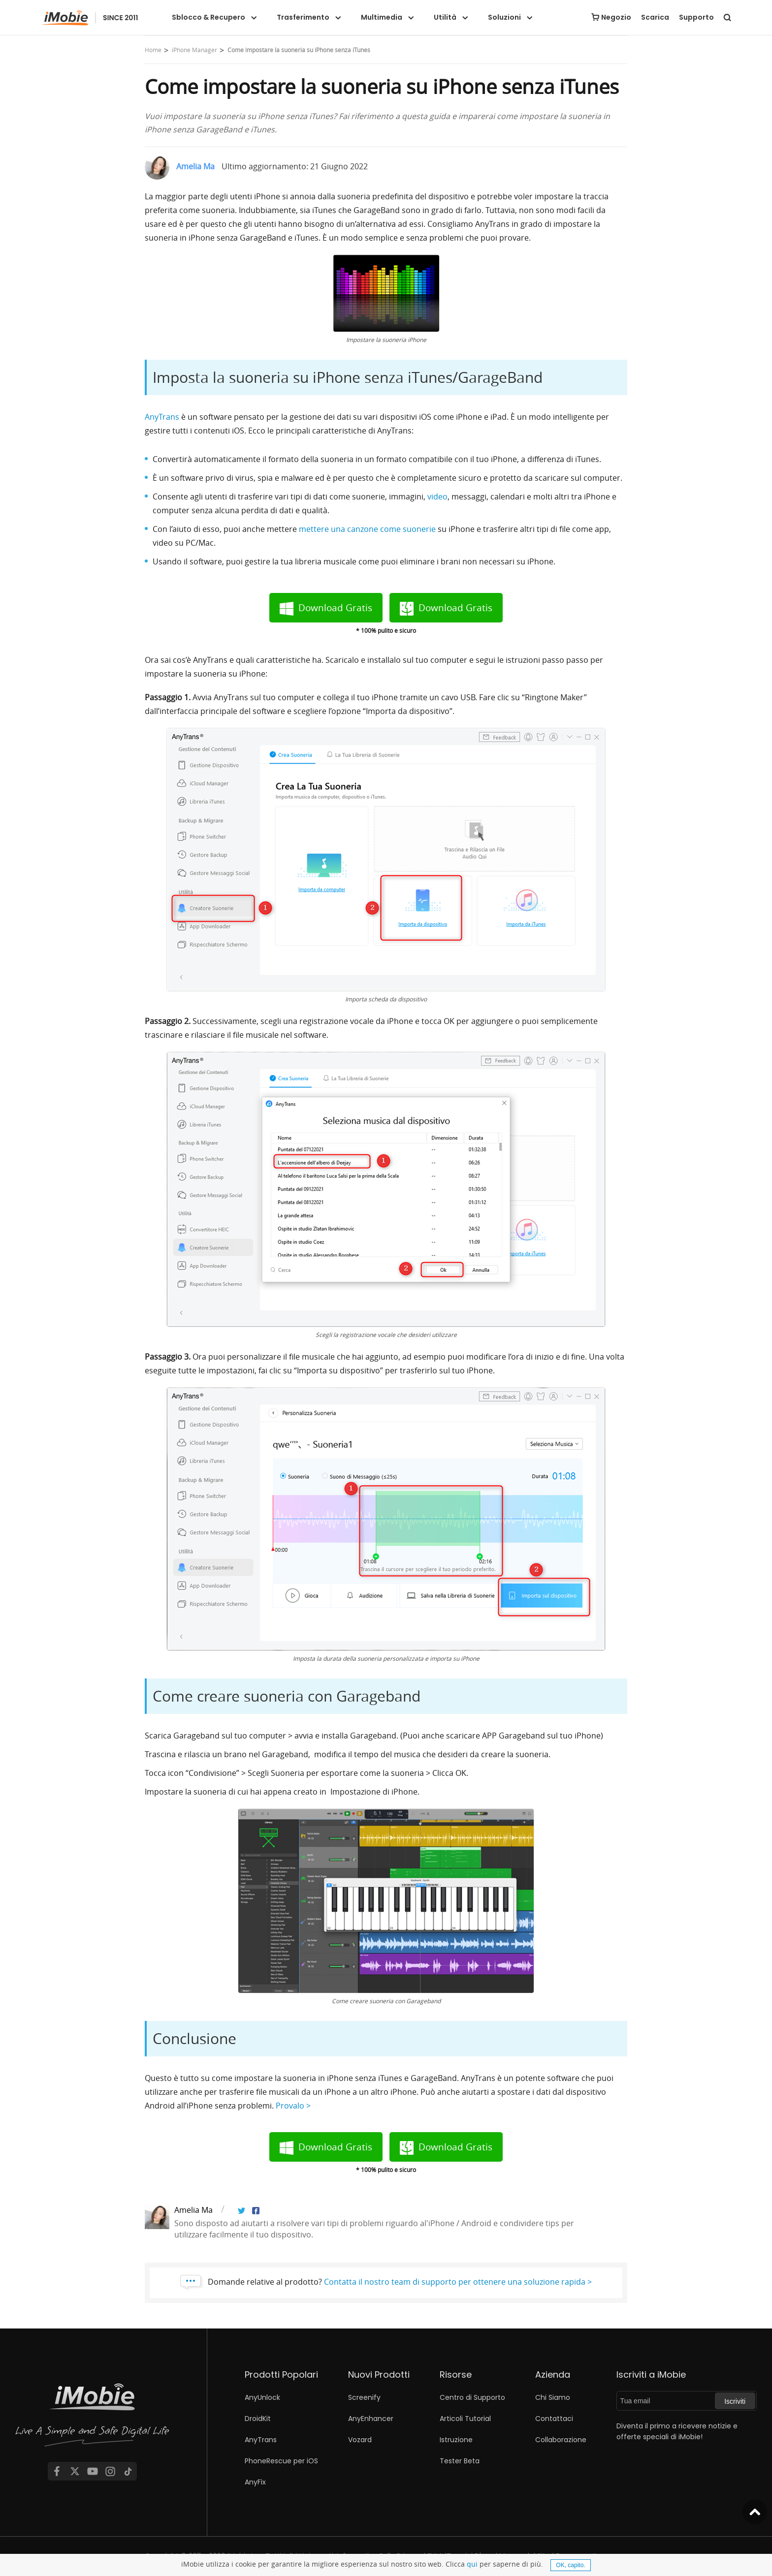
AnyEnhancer (370, 2418)
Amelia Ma (195, 166)
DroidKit (258, 2418)
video (437, 496)
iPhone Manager (194, 50)
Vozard (360, 2440)
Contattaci (554, 2418)
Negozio (616, 17)
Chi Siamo (552, 2397)
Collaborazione (560, 2440)
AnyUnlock (262, 2397)
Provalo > (293, 2105)
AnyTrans (162, 416)
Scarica (655, 17)
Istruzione (456, 2440)
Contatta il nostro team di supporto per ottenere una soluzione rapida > (458, 2281)
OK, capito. (570, 2565)
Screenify (364, 2397)
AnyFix (255, 2482)
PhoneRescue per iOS (281, 2461)
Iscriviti (734, 2401)
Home (153, 50)
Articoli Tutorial (465, 2418)
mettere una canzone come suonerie (367, 529)
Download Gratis (335, 607)
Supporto (696, 17)
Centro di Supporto (472, 2397)
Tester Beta (460, 2461)
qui (472, 2564)
